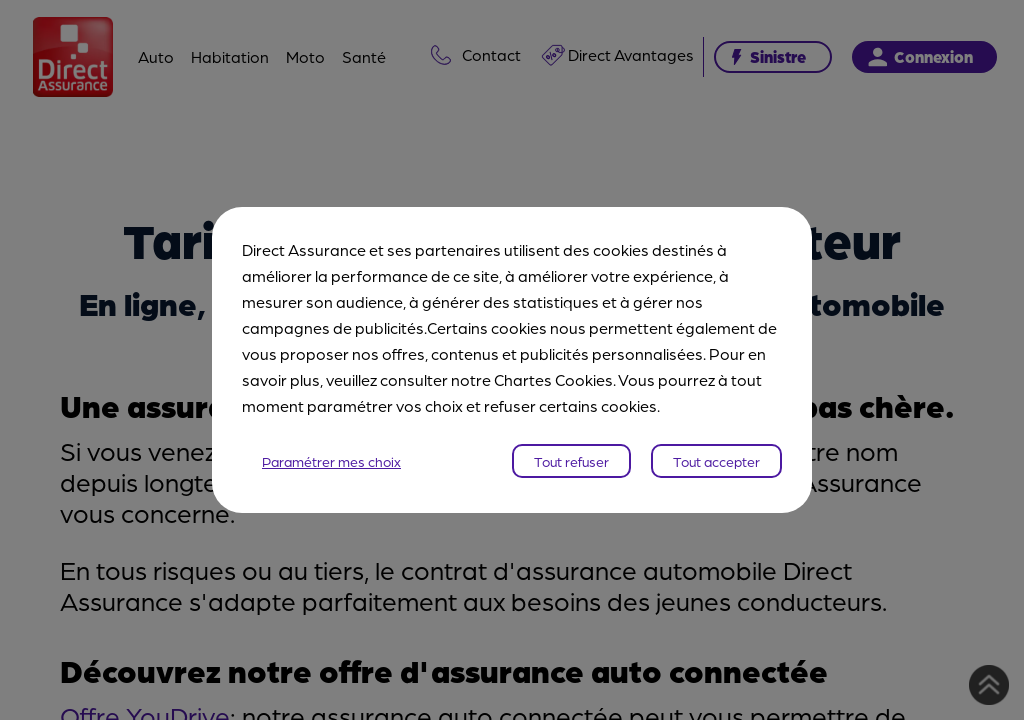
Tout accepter (716, 461)
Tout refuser (571, 461)
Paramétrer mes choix (331, 461)
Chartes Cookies (553, 379)
